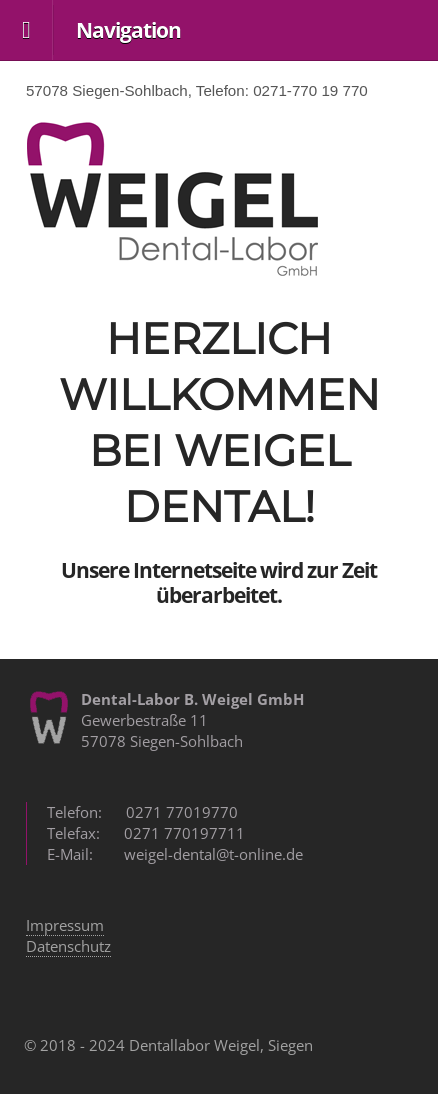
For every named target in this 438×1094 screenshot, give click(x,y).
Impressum (65, 925)
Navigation (128, 30)
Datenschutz (68, 946)
